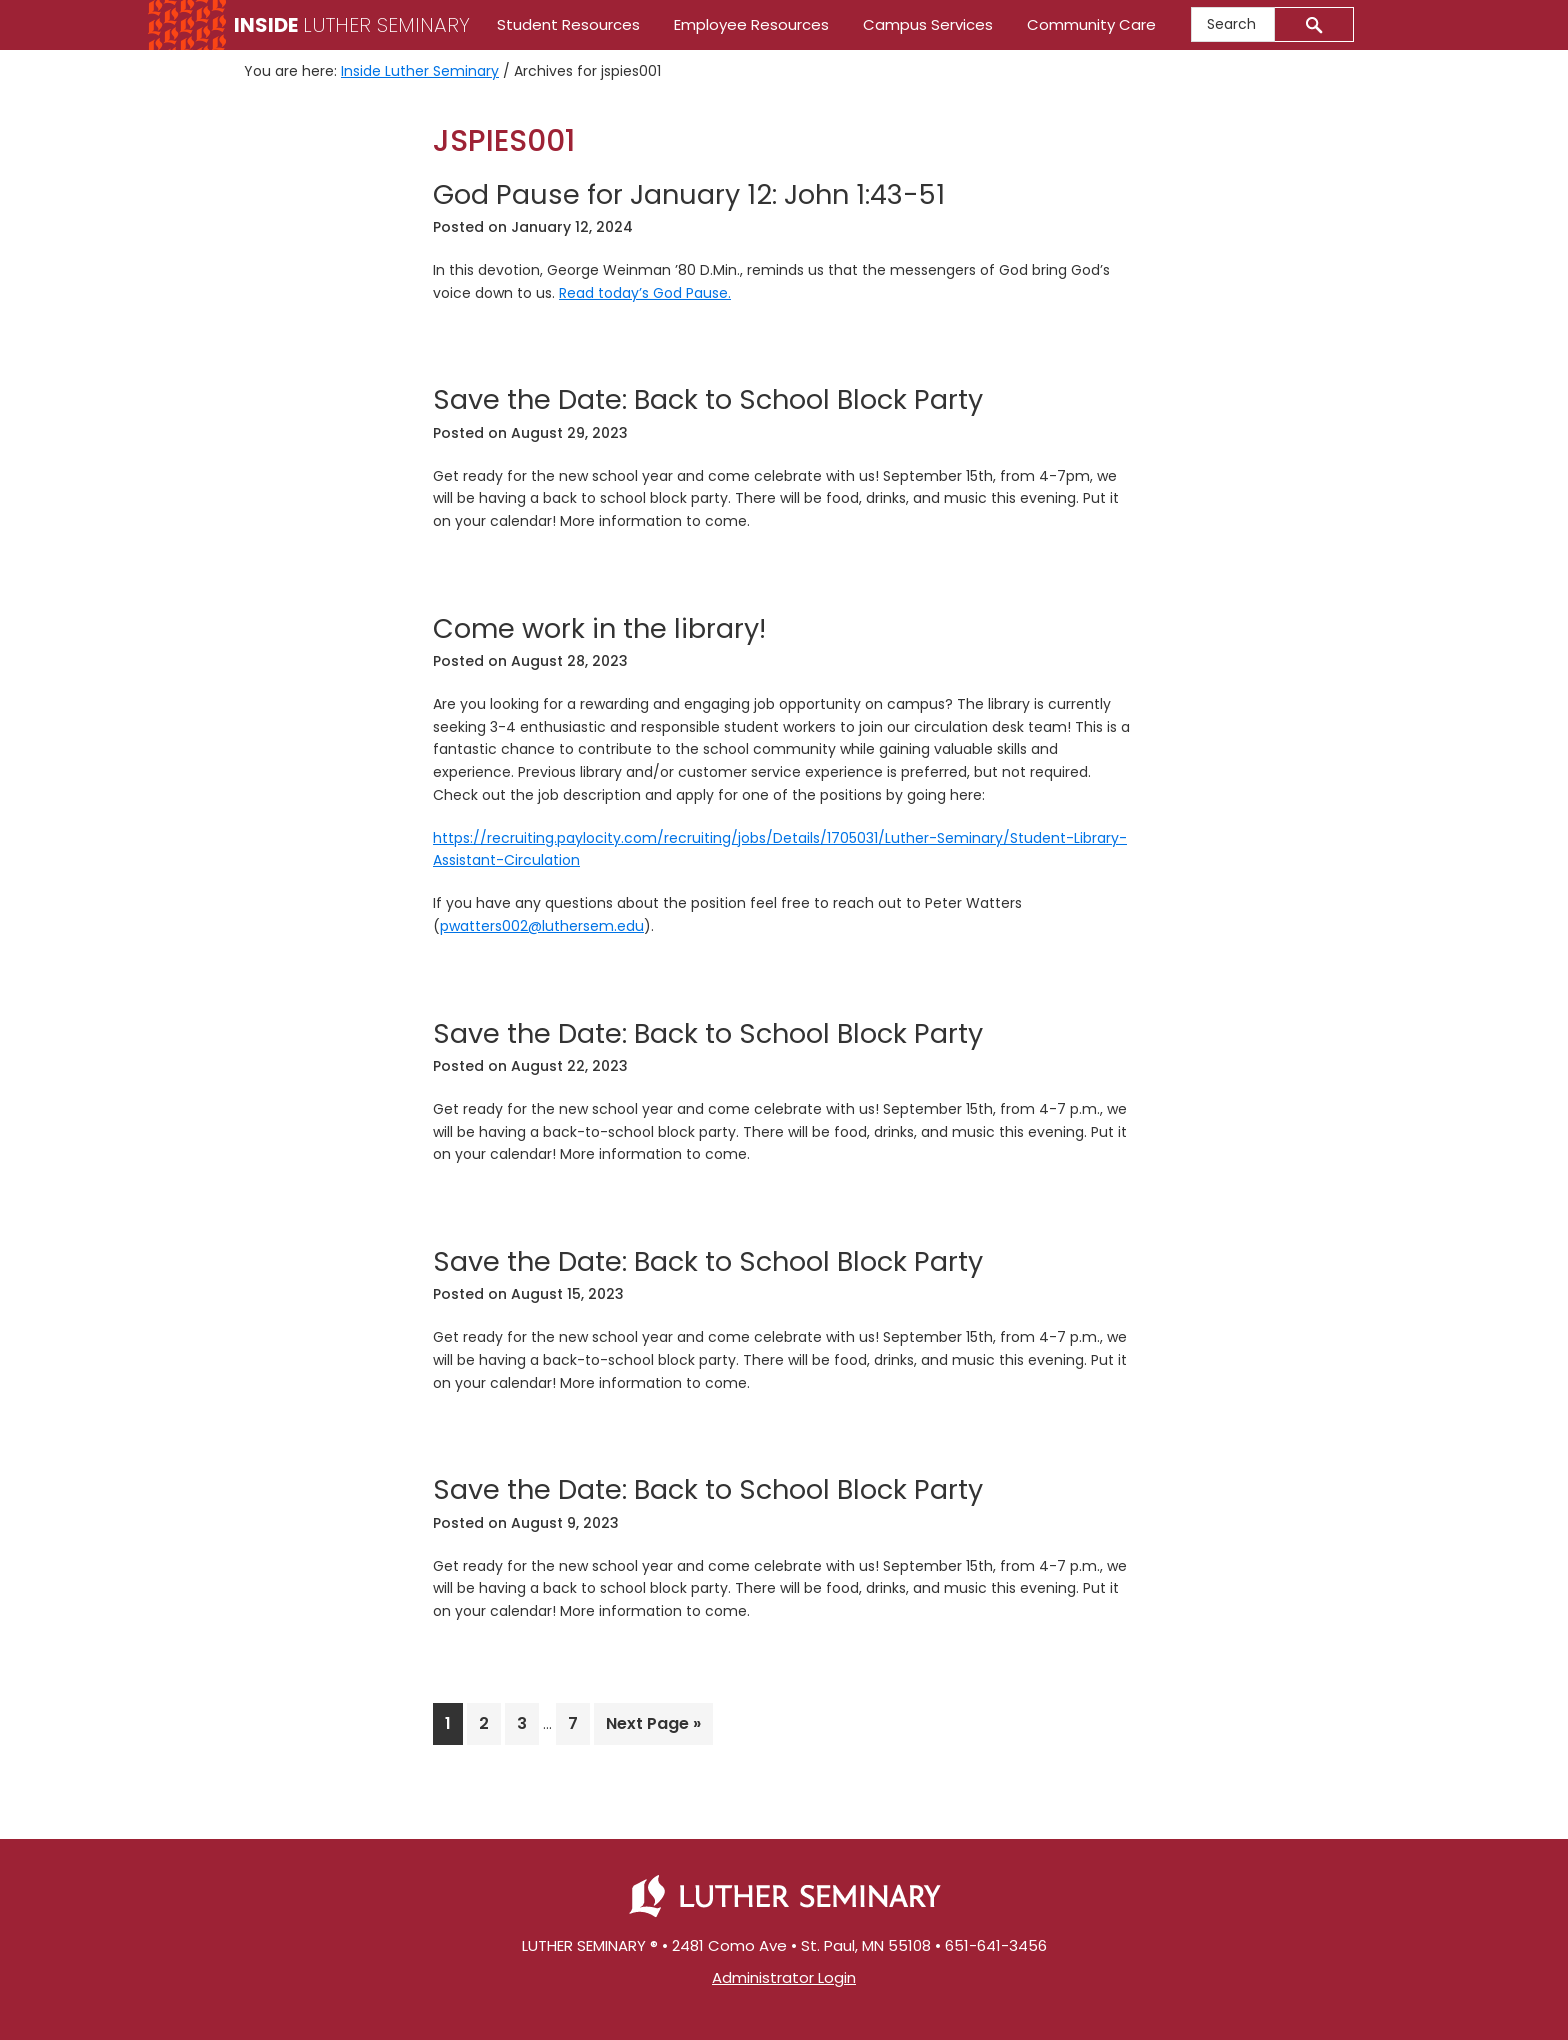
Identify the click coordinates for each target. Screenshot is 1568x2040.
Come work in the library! (599, 628)
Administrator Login (784, 1977)
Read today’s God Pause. (645, 293)
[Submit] (1314, 24)
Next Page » (653, 1727)
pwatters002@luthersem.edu (542, 926)
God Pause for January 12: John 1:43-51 (689, 194)
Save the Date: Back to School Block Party (708, 399)
